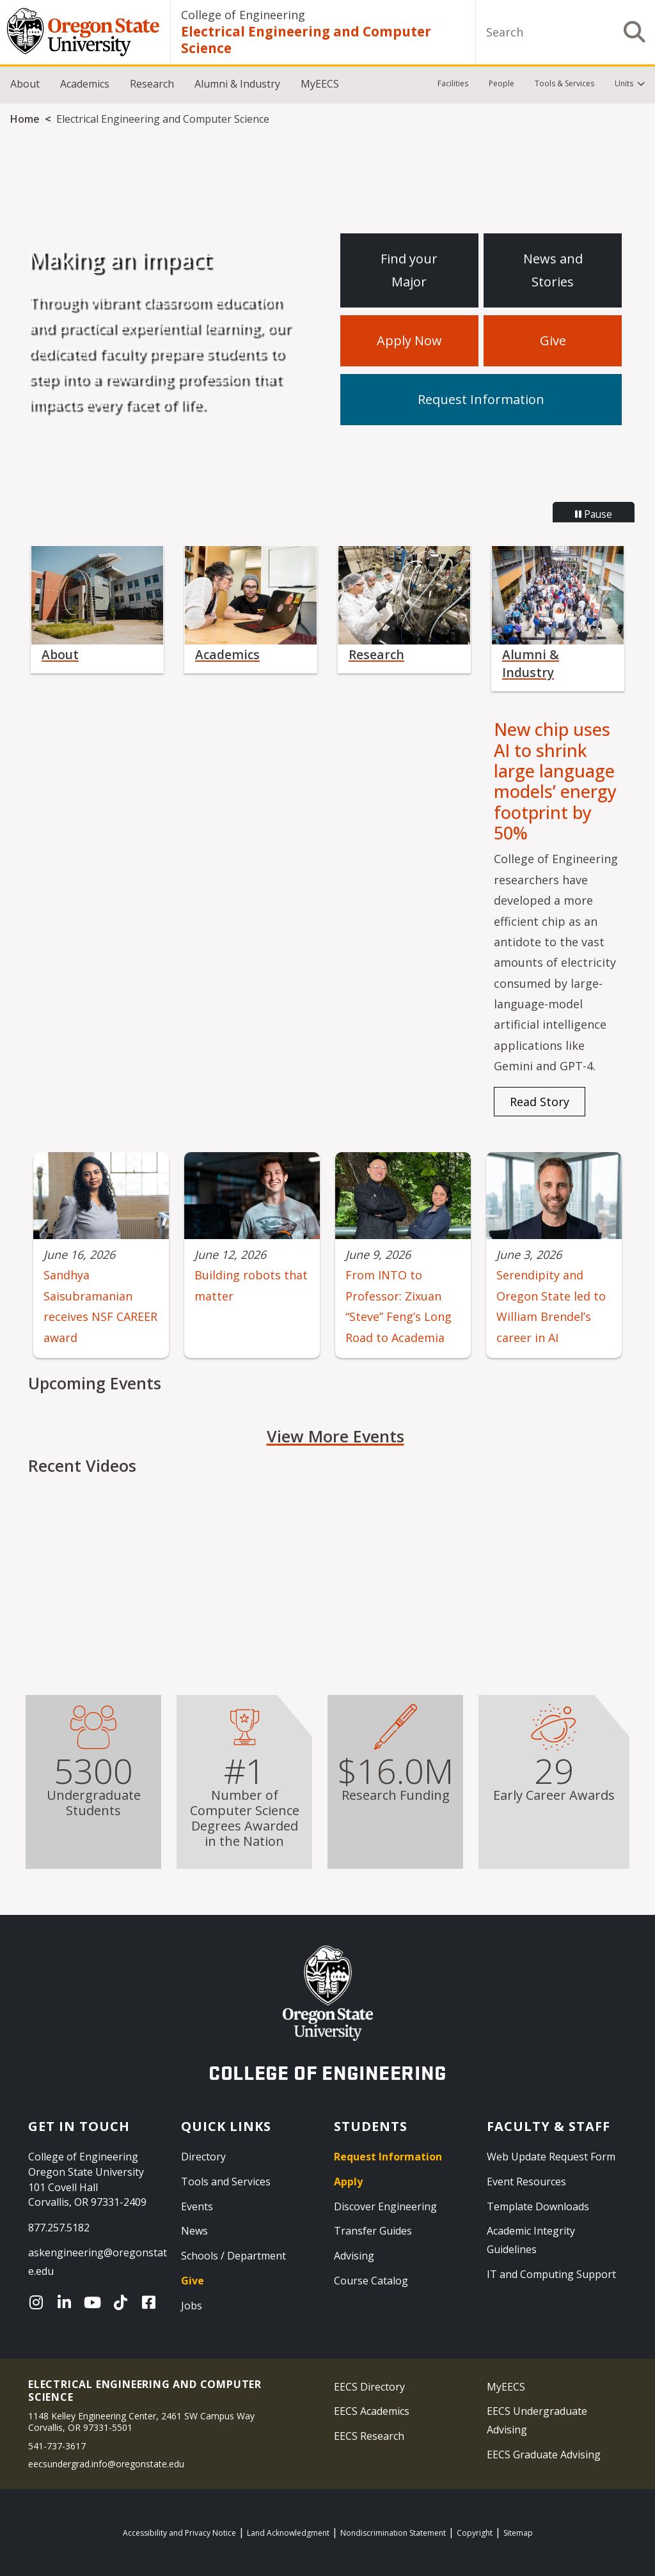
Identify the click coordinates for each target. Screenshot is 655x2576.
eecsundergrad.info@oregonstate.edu (106, 2464)
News (194, 2231)
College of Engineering (243, 14)
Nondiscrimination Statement (393, 2532)
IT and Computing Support (551, 2274)
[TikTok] (123, 2302)
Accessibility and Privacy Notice (179, 2532)
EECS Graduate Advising (544, 2454)
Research (152, 84)
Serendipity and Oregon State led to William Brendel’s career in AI (551, 1306)
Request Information (481, 399)
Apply (348, 2181)
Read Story (539, 1101)
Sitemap (518, 2532)
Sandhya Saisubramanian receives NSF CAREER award (100, 1306)
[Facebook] (151, 2302)
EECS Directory (369, 2387)
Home (25, 119)
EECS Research (369, 2436)
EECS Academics (371, 2411)
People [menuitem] (501, 83)
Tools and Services (226, 2181)
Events (197, 2206)
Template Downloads (538, 2206)
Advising (354, 2256)
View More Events (335, 1436)
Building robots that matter (251, 1285)
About (25, 84)
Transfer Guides (373, 2231)
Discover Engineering (385, 2206)
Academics (84, 84)
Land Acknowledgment (288, 2532)
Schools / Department (233, 2256)
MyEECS (320, 84)
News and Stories (553, 270)
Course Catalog (371, 2281)
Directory (203, 2157)
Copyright (475, 2532)
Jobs (191, 2306)
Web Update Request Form (551, 2157)
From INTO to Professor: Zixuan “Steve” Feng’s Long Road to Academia (398, 1306)
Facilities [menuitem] (453, 83)
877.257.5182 (59, 2228)
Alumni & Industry (237, 84)
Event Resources (526, 2181)
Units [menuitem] (624, 83)
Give (553, 340)
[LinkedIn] (67, 2302)
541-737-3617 (57, 2446)
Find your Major (409, 270)
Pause (593, 514)
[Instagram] (39, 2302)
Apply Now (409, 340)
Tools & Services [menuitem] (564, 83)
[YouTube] (95, 2302)
